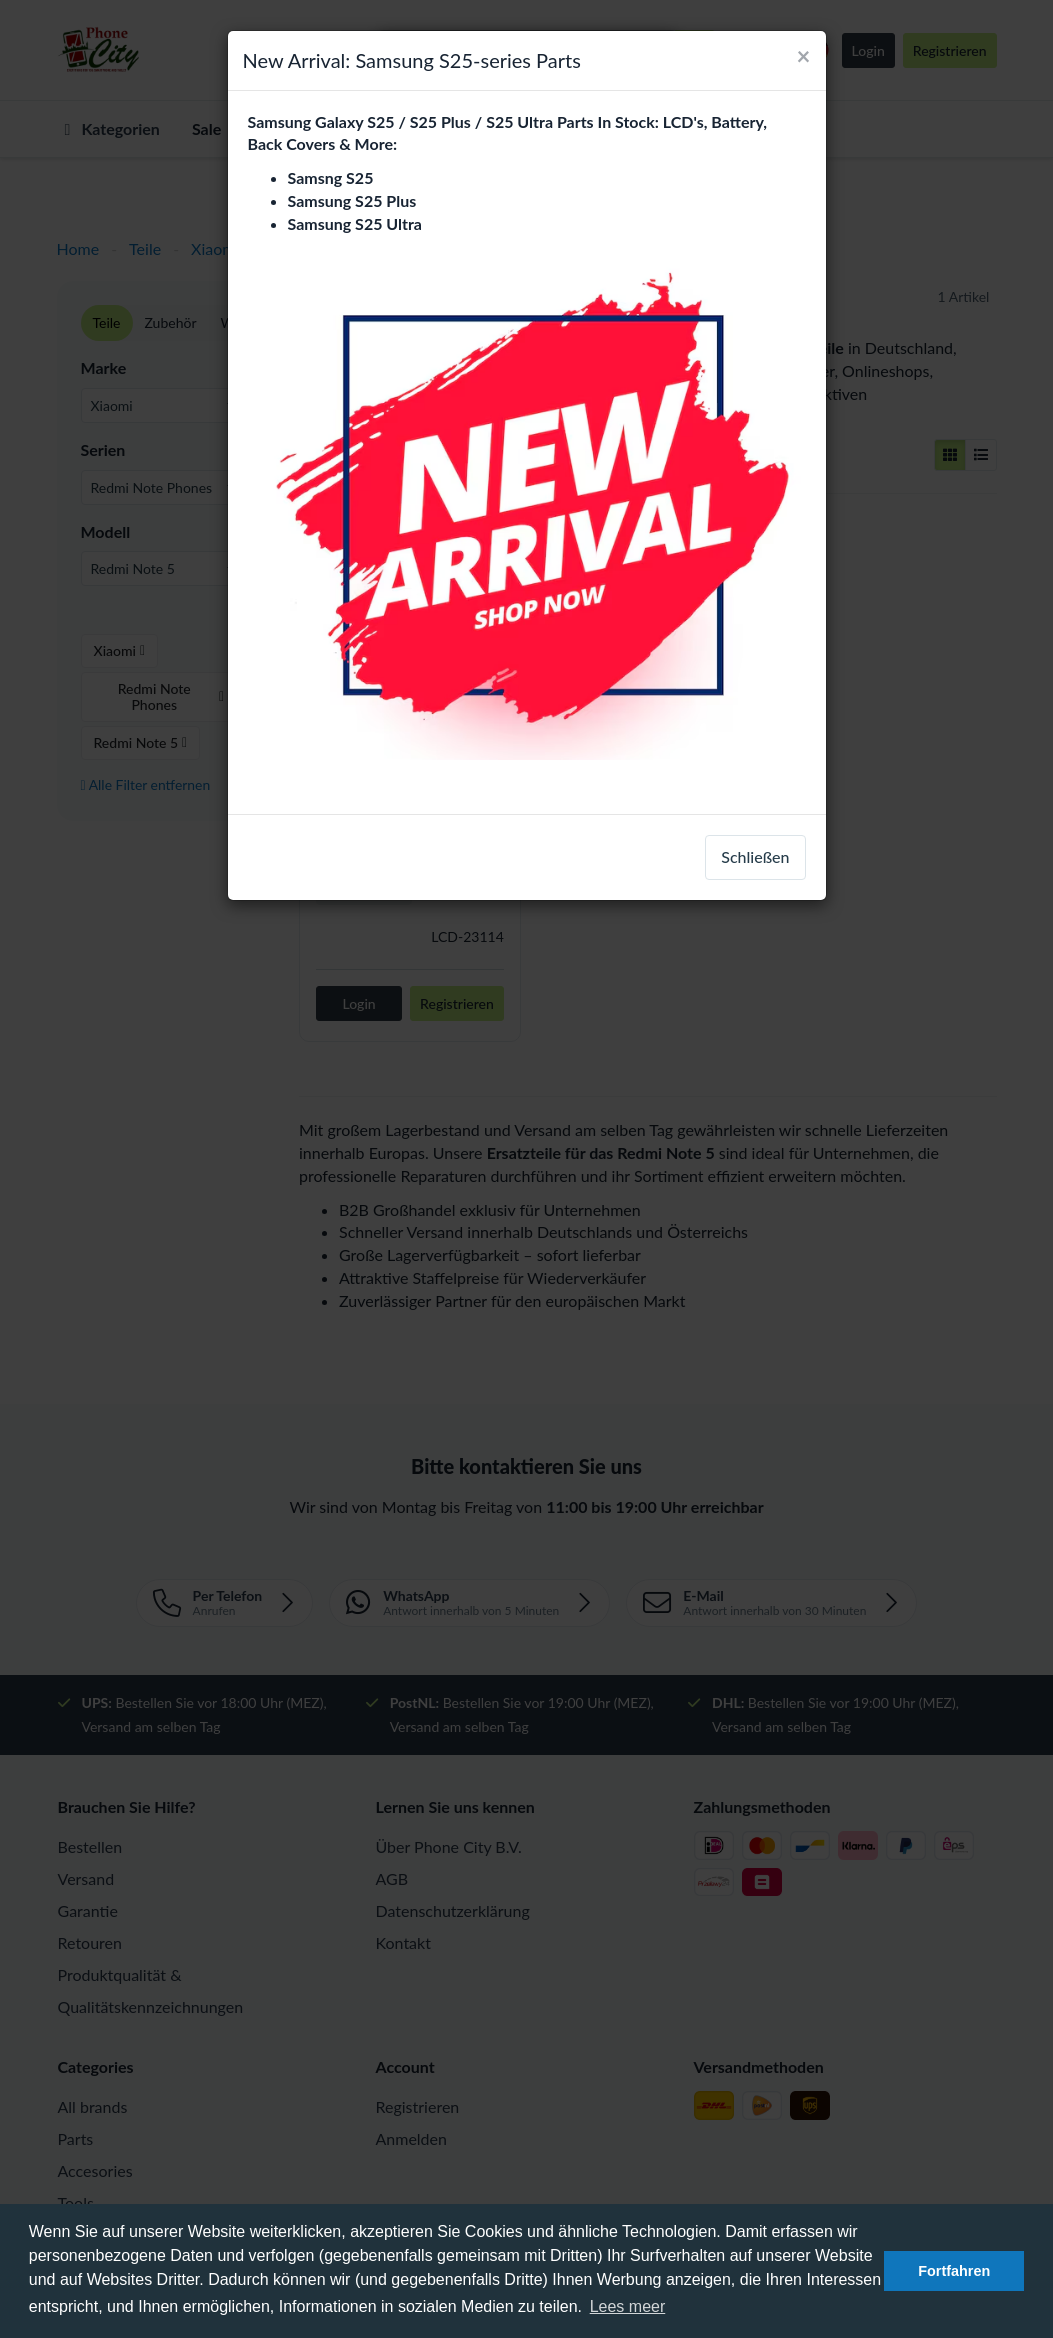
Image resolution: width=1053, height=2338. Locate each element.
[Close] (804, 56)
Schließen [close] (755, 856)
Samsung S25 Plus (352, 200)
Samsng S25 (331, 177)
